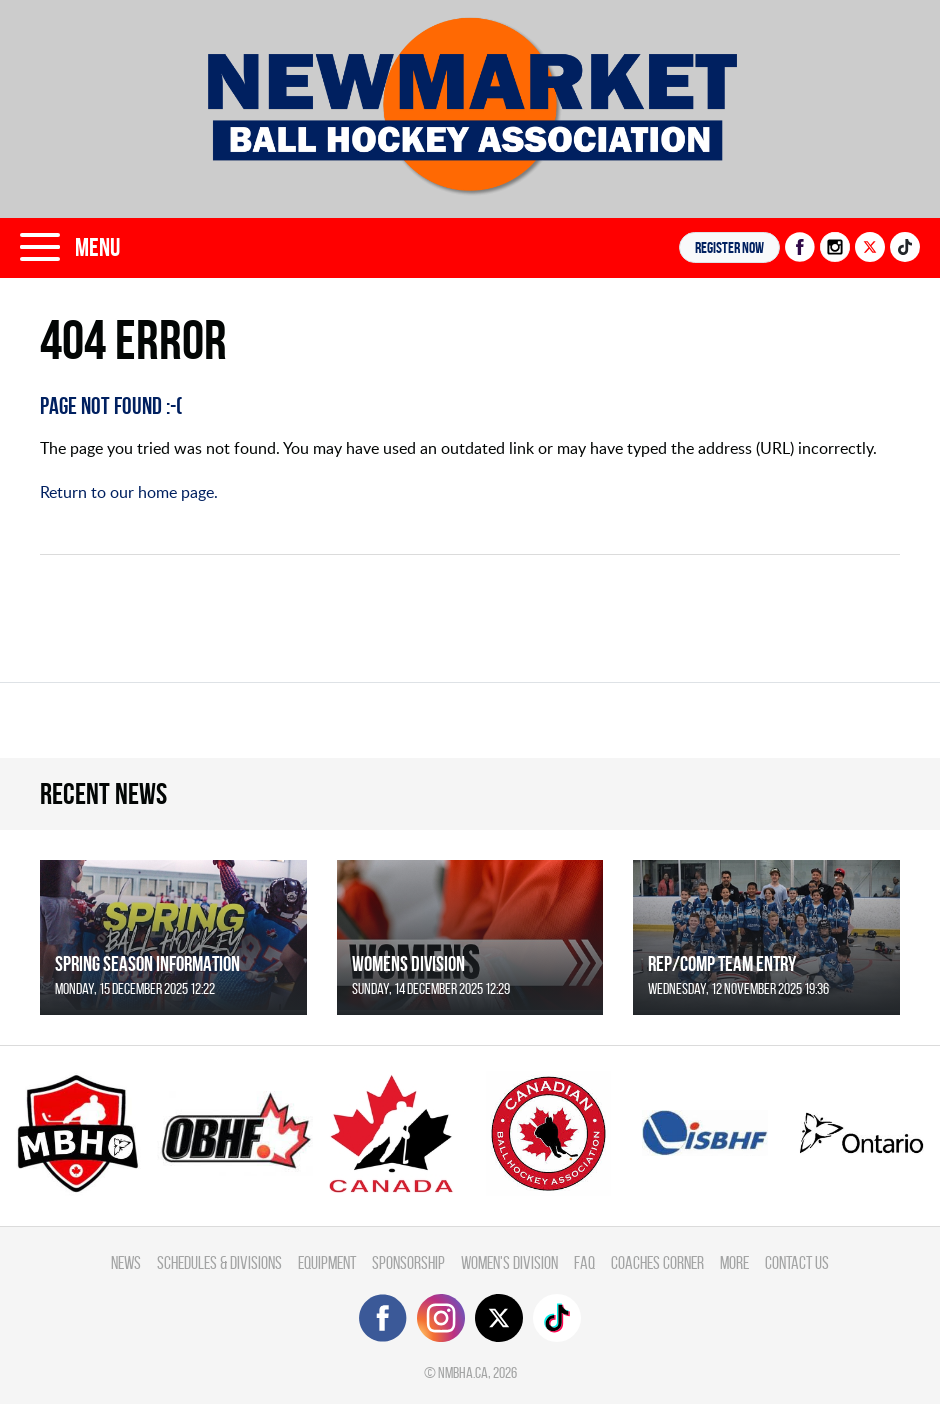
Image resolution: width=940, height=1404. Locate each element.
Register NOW (729, 247)
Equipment (327, 1262)
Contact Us (797, 1262)
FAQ (584, 1262)
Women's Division (509, 1262)
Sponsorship (408, 1262)
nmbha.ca (463, 1372)
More (734, 1262)
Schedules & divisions (219, 1262)
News (126, 1262)
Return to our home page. (129, 492)
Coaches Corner (657, 1262)
